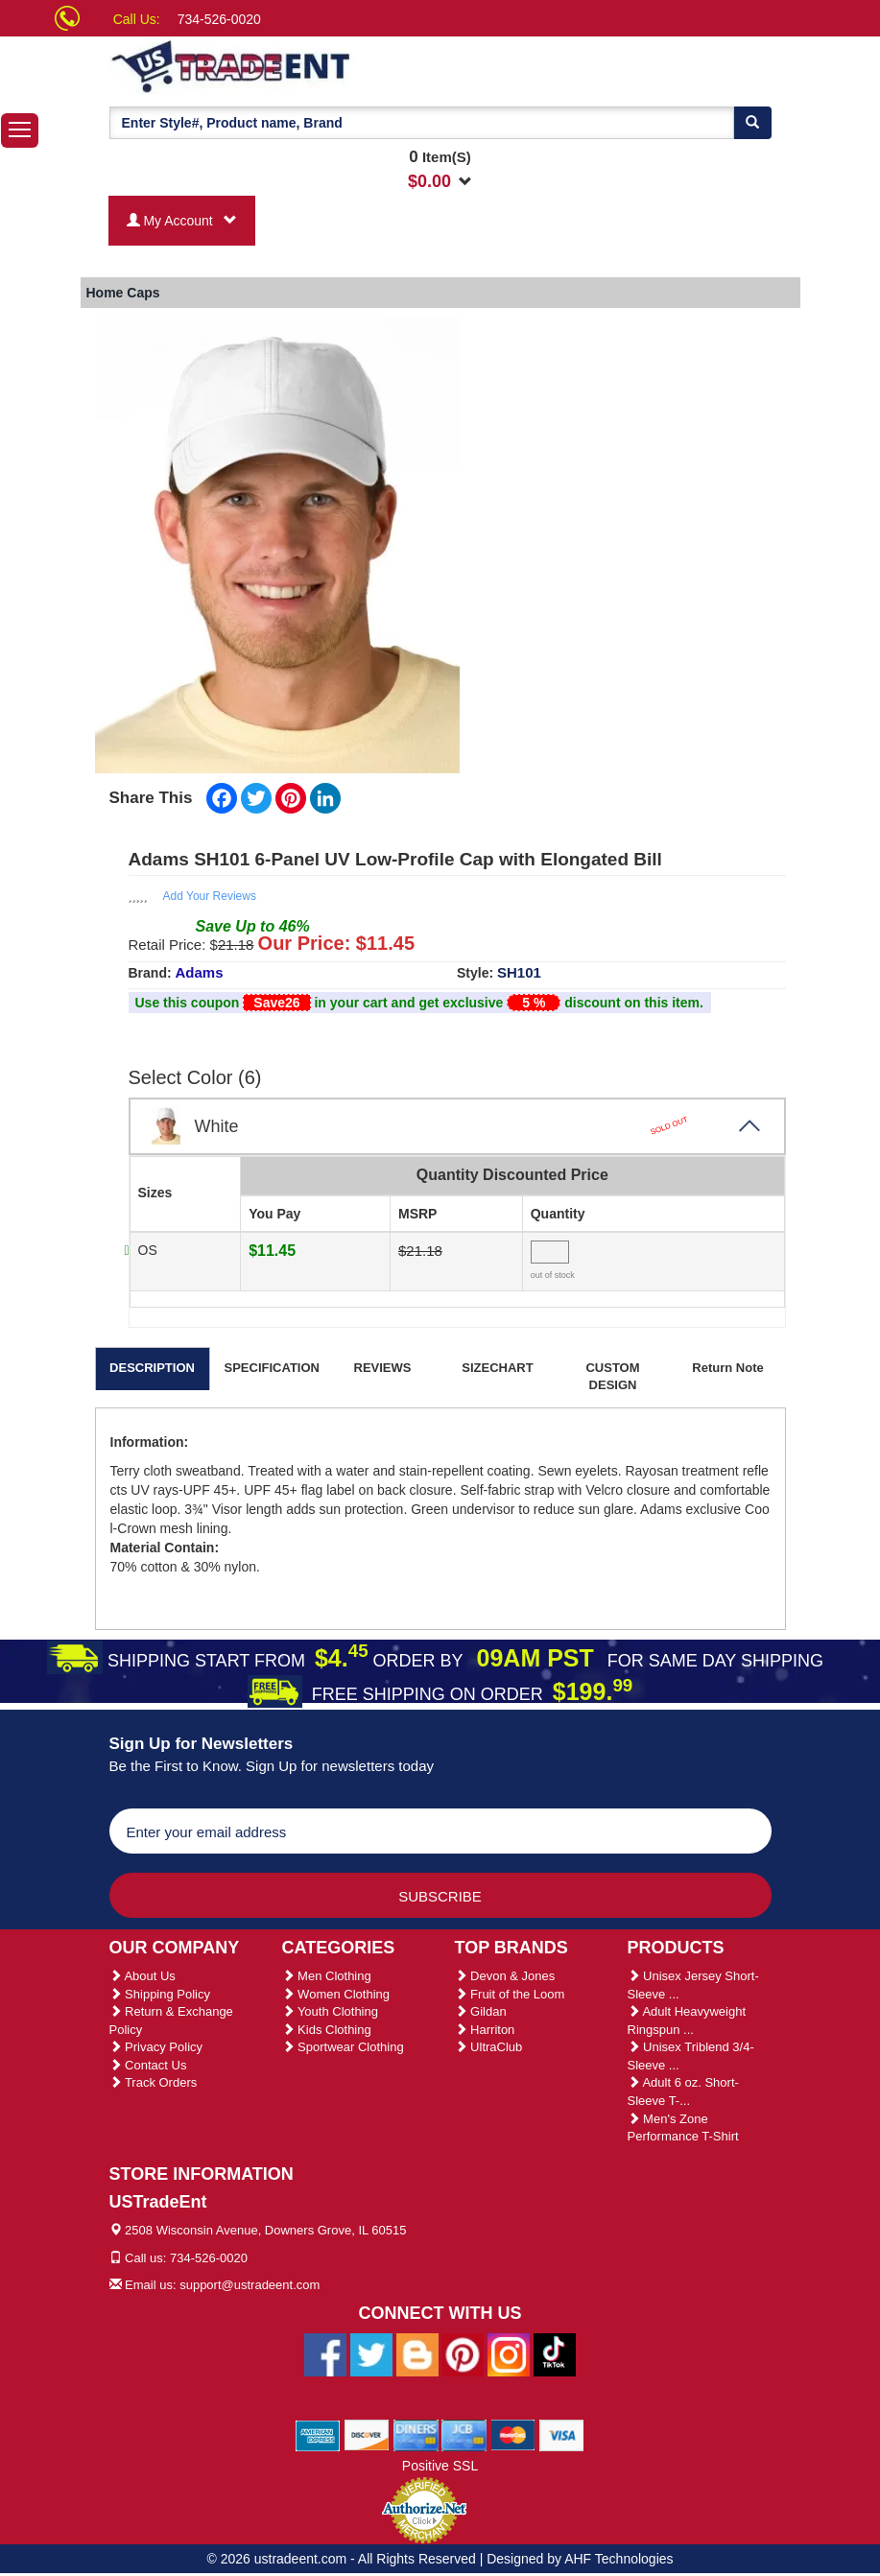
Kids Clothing (326, 2029)
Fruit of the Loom (510, 1994)
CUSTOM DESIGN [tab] (612, 1376)
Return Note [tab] (727, 1367)
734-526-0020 (219, 19)
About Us (142, 1976)
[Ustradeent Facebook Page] (325, 2353)
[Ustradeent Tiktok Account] (555, 2353)
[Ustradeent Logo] (296, 65)
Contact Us (148, 2065)
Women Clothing (336, 1994)
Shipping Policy (160, 1994)
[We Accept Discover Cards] (367, 2434)
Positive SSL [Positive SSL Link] (440, 2465)
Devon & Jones (505, 1976)
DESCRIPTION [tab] (152, 1367)
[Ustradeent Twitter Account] (371, 2353)
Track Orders (153, 2082)
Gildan (481, 2011)
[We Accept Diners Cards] (416, 2434)
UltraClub (489, 2047)
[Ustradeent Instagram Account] (509, 2353)
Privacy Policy (156, 2047)
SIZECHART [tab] (497, 1367)
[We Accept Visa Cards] (561, 2434)
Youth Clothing (330, 2011)
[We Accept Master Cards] (512, 2434)
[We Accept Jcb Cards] (464, 2434)
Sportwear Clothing (343, 2047)
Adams (200, 972)
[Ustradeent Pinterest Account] (462, 2353)
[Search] (752, 122)
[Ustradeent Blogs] (417, 2353)
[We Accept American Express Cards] (318, 2434)
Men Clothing (326, 1976)
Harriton (485, 2029)
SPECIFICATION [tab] (272, 1367)
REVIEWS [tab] (383, 1367)
